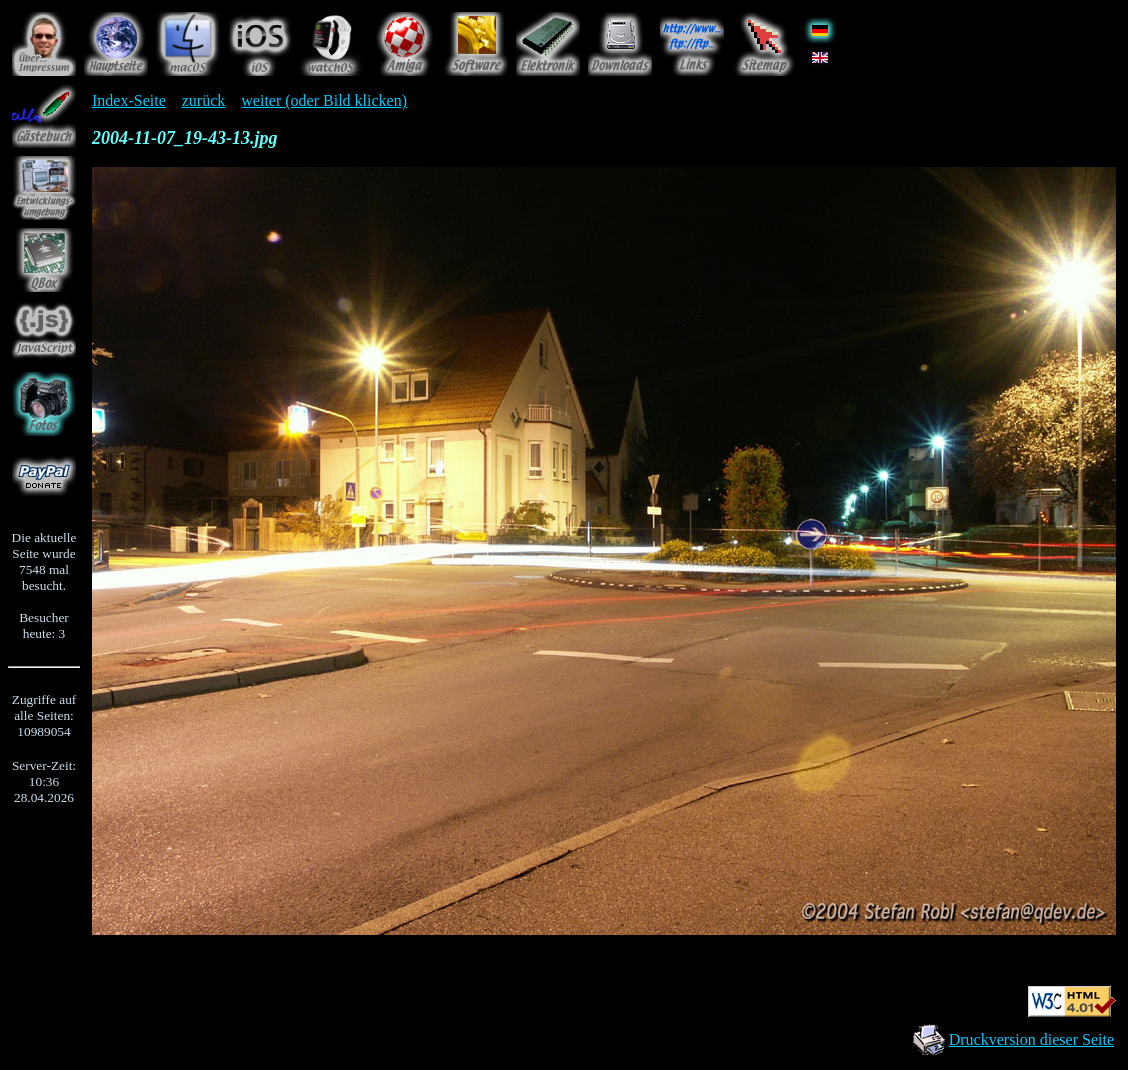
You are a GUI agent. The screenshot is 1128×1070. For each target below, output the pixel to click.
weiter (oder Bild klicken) (324, 100)
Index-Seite (129, 100)
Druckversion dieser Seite (1031, 1039)
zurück (204, 100)
